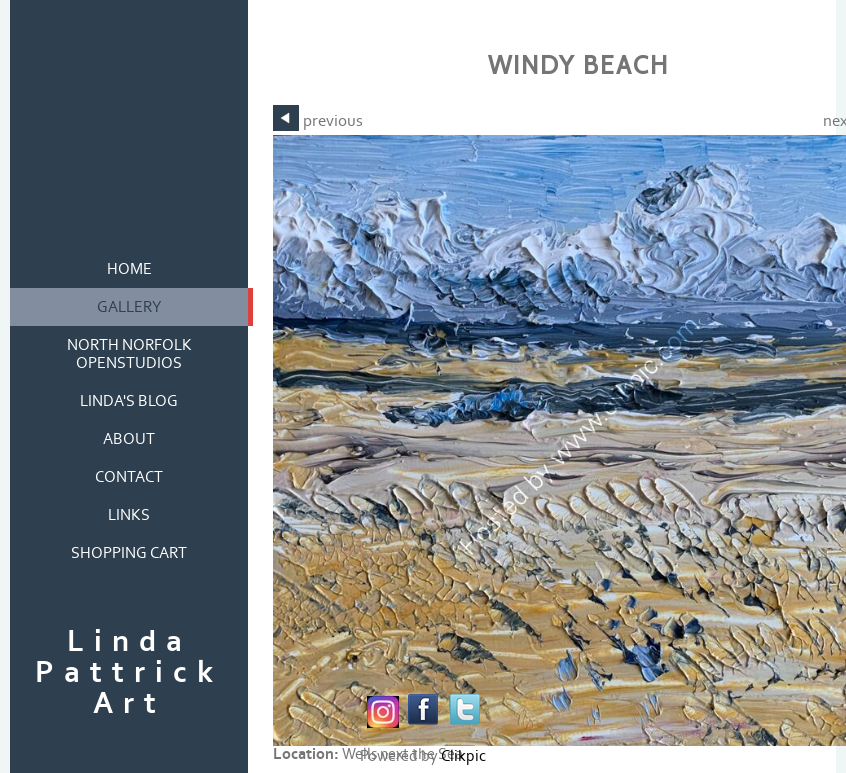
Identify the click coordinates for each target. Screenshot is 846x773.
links (129, 515)
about (129, 439)
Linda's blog (129, 401)
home (129, 269)
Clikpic (463, 756)
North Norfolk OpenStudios (129, 354)
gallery (129, 307)
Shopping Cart (129, 553)
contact (129, 477)
